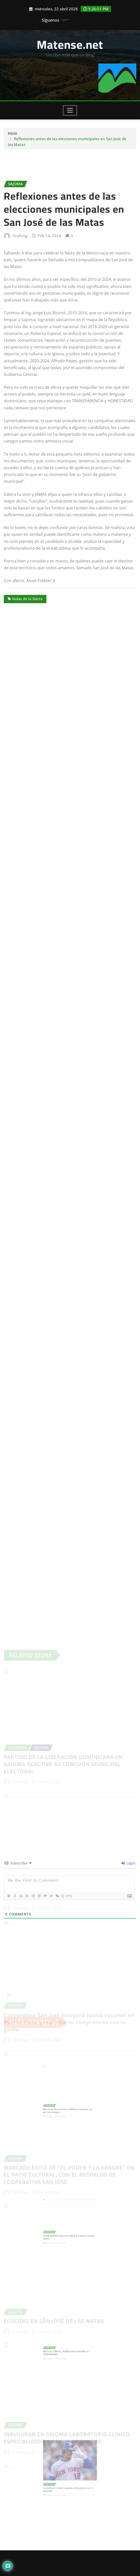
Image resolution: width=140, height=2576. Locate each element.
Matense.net (70, 44)
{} (63, 1896)
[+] (69, 1896)
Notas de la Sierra (27, 690)
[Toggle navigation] (70, 110)
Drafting (20, 326)
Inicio (12, 137)
